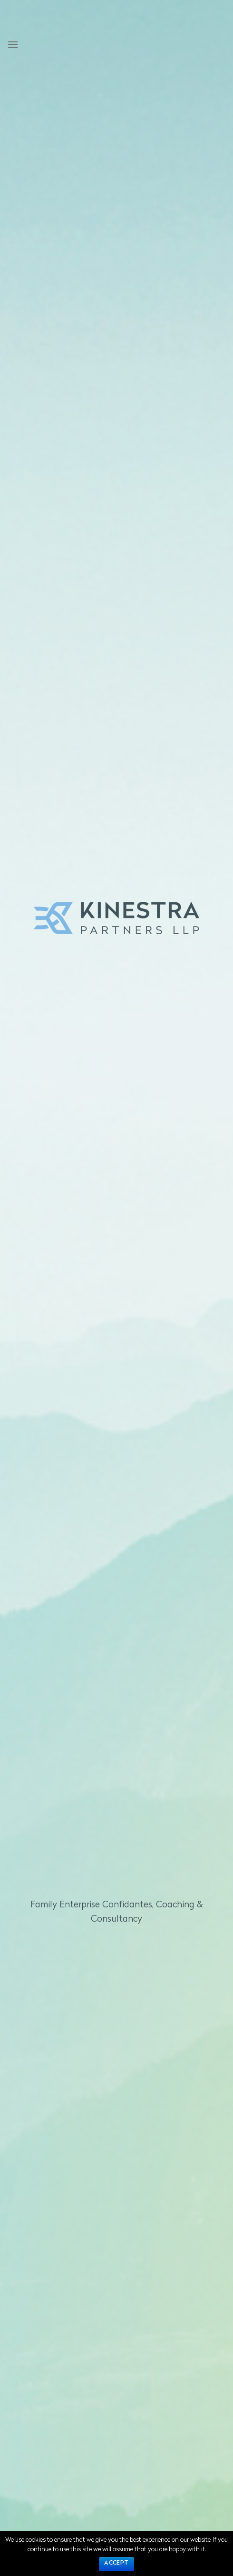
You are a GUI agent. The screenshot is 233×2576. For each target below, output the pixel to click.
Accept (116, 2563)
